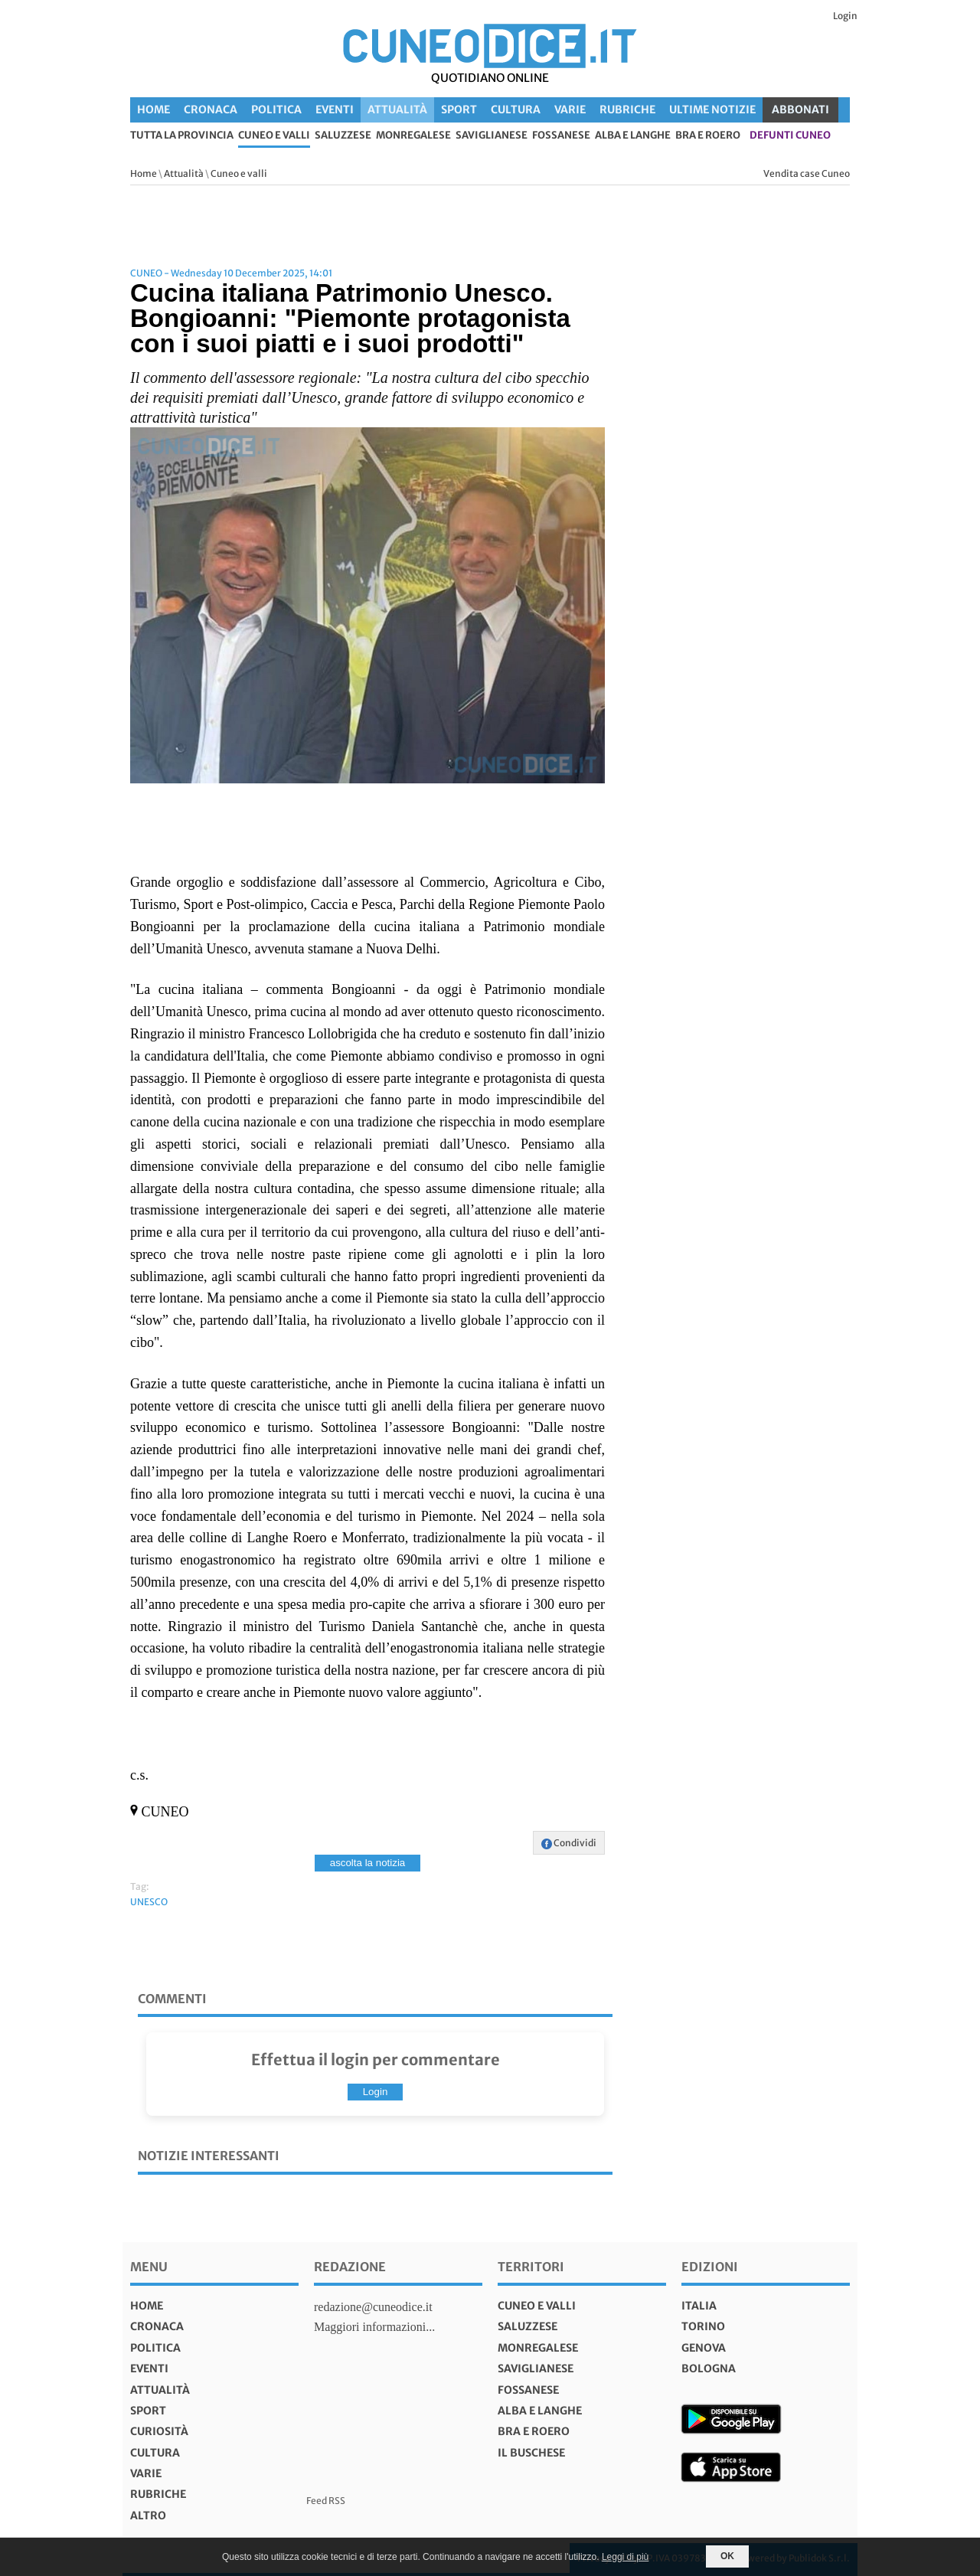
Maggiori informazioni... (374, 2326)
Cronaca (210, 109)
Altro (148, 2515)
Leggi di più (625, 2556)
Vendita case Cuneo (806, 173)
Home (153, 109)
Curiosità (159, 2431)
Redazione (350, 2266)
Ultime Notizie (712, 109)
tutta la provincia (182, 136)
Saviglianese (492, 136)
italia (699, 2306)
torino (703, 2326)
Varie (570, 109)
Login (845, 15)
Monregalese (413, 136)
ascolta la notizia (368, 1862)
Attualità (397, 109)
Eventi (334, 109)
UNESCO (149, 1901)
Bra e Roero (707, 136)
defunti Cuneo (790, 136)
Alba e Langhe (633, 136)
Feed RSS (325, 2500)
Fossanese (561, 136)
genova (703, 2348)
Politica (276, 109)
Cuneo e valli (274, 136)
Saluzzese (343, 136)
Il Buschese (531, 2453)
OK (727, 2556)
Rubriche (627, 109)
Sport (459, 109)
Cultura (516, 109)
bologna (708, 2368)
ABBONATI (800, 109)
